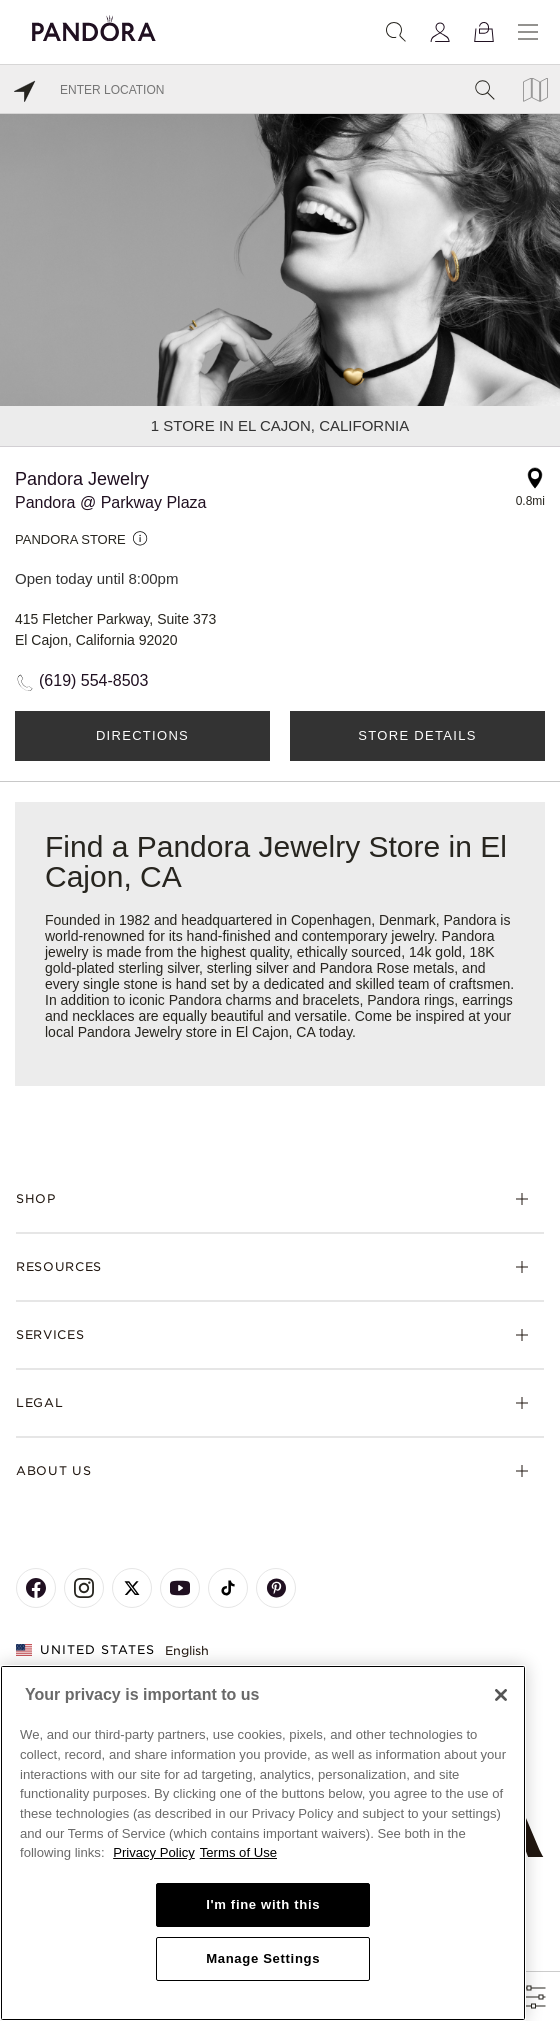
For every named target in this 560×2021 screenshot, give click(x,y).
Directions (142, 735)
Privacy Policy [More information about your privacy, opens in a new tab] (154, 1852)
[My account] (440, 32)
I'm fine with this (263, 1904)
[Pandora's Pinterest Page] (276, 1588)
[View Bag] (484, 32)
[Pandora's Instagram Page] (84, 1588)
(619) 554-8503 (93, 680)
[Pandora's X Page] (132, 1588)
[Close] (501, 1695)
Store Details (417, 735)
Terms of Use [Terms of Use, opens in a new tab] (238, 1852)
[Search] (396, 32)
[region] (263, 1843)
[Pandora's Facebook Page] (36, 1588)
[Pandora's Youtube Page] (180, 1588)
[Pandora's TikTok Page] (228, 1588)
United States (85, 1649)
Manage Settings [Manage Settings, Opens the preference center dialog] (263, 1958)
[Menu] (528, 32)
